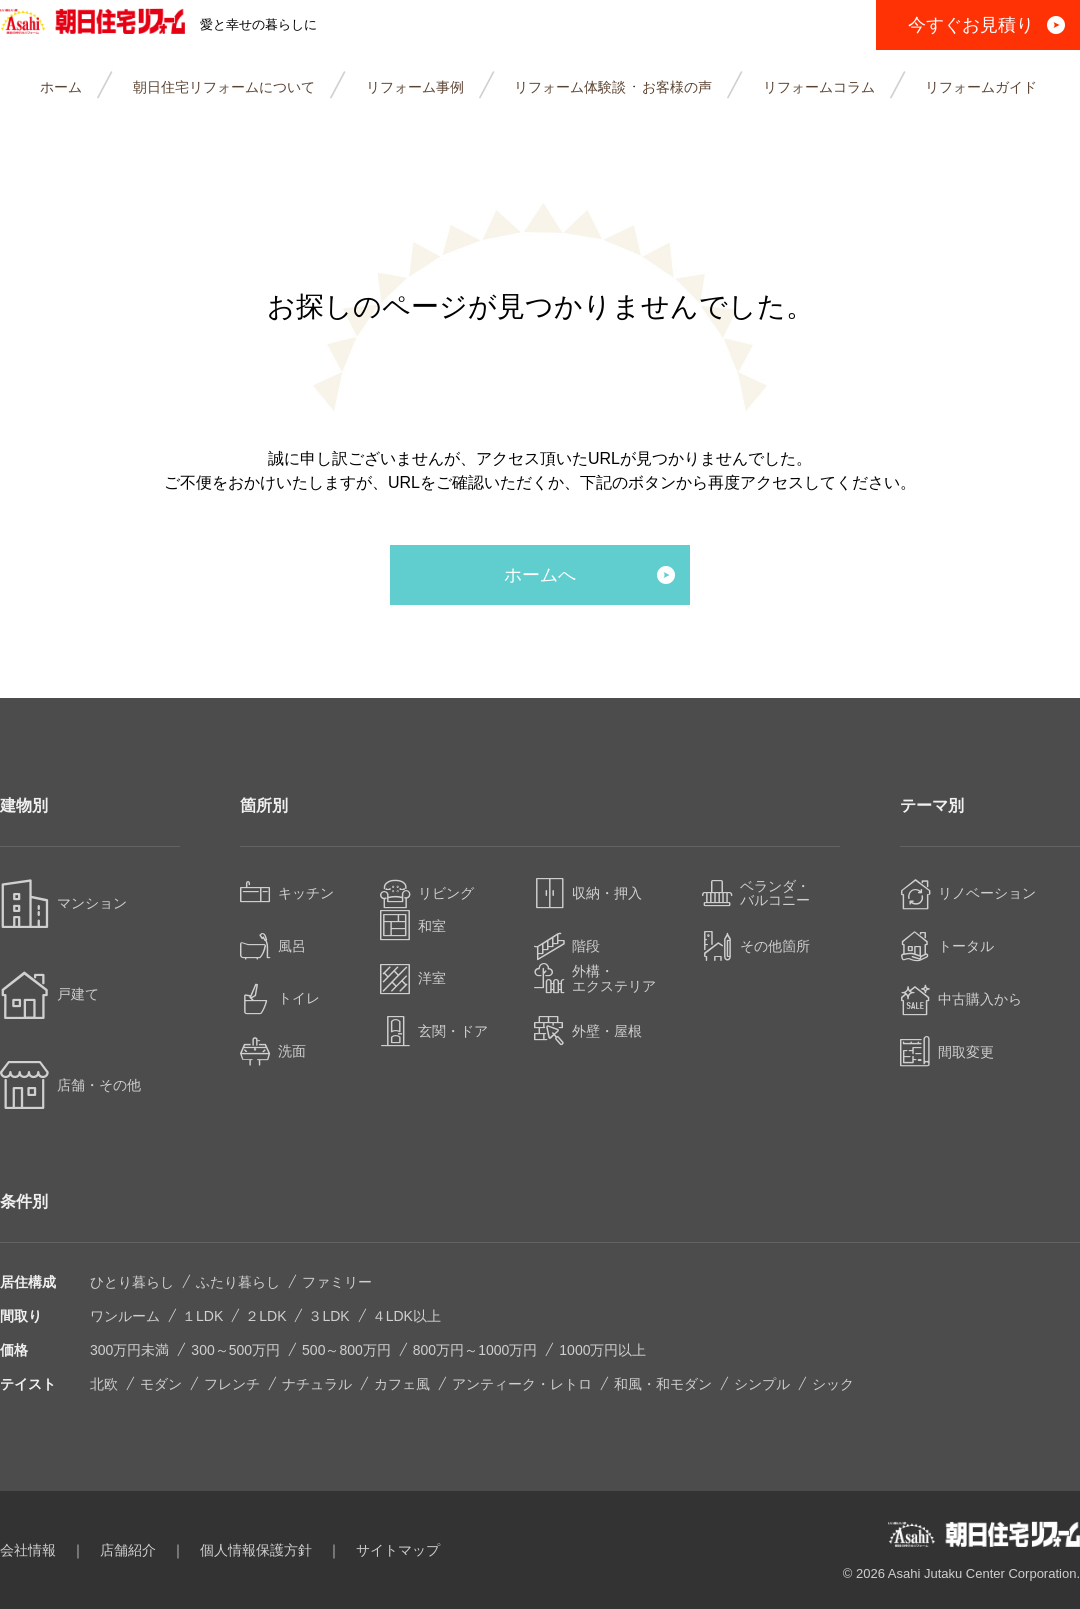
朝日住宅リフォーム (112, 25)
